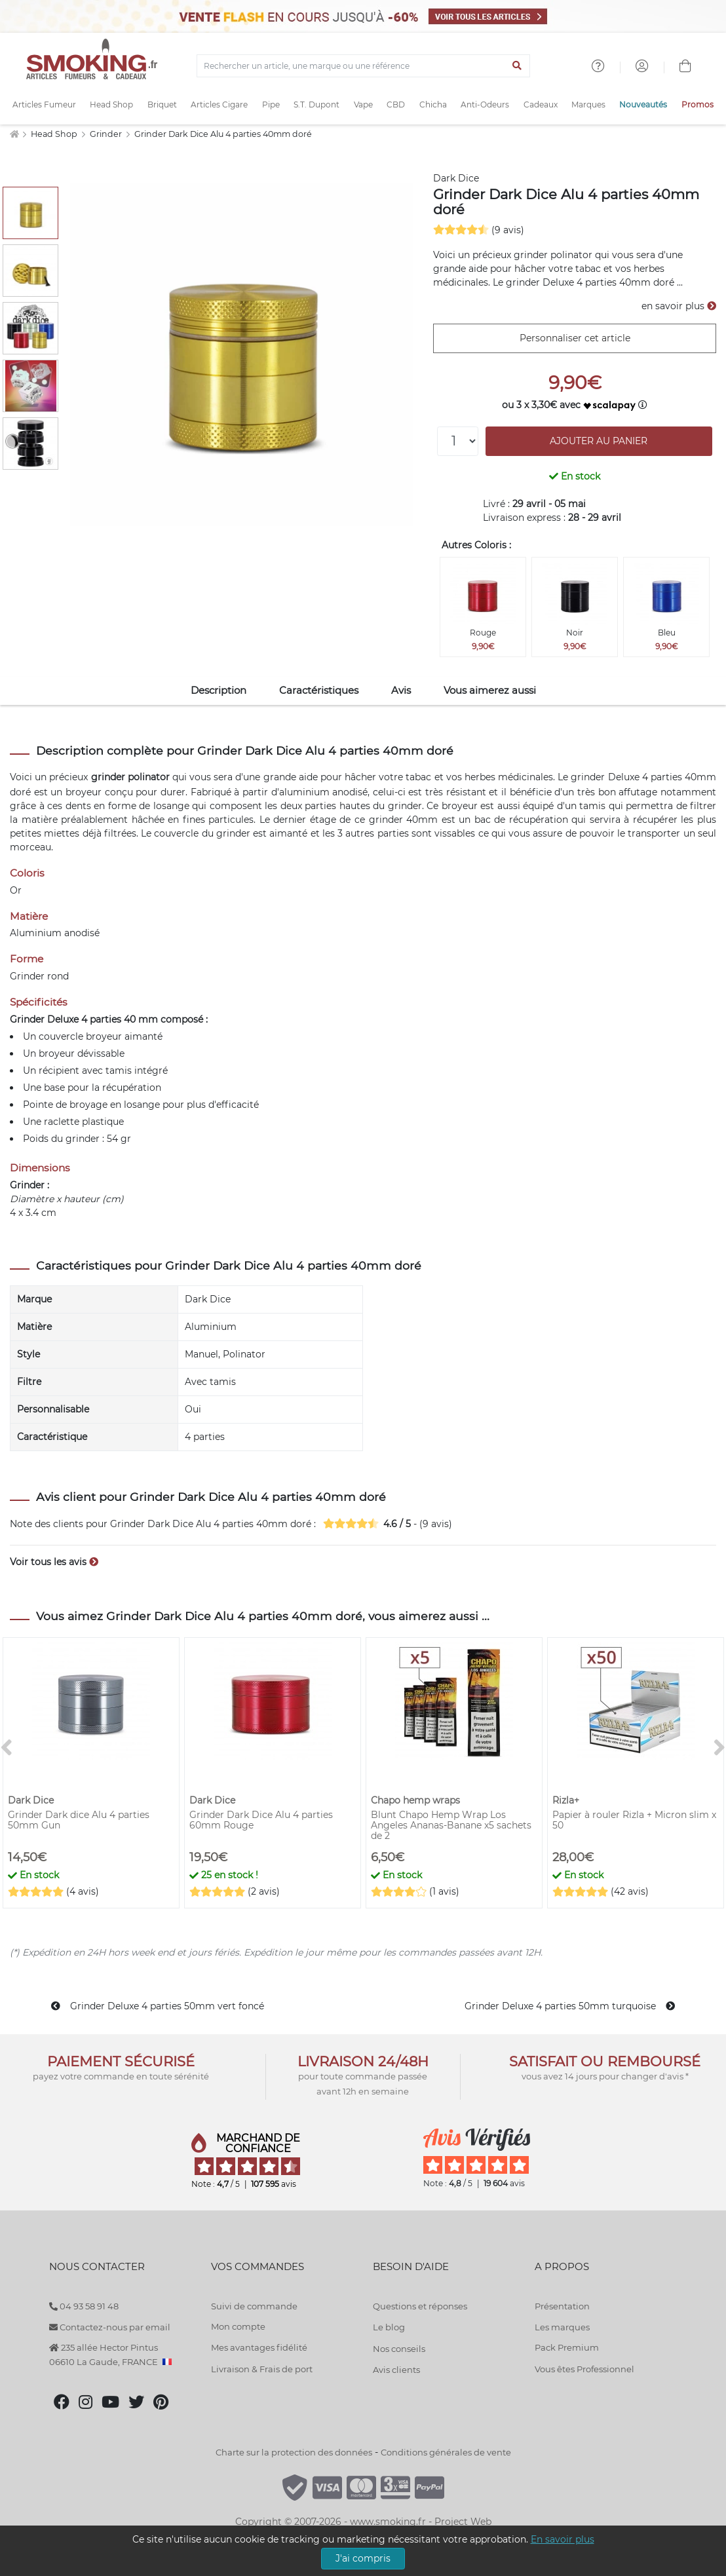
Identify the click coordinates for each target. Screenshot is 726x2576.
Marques (588, 104)
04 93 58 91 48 (84, 2306)
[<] (6, 1748)
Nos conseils (399, 2348)
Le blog (389, 2327)
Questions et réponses (420, 2306)
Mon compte (238, 2326)
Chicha (433, 104)
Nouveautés (643, 104)
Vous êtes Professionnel (584, 2369)
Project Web (462, 2522)
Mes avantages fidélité (259, 2347)
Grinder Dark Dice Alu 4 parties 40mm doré (223, 134)
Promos (697, 104)
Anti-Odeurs (485, 104)
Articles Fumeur (44, 104)
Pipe (271, 104)
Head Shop (111, 104)
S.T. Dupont (316, 104)
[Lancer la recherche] (517, 66)
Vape (363, 104)
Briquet (162, 104)
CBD (396, 104)
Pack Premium (567, 2347)
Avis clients (396, 2369)
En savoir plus (562, 2539)
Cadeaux (541, 104)
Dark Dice (456, 178)
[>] (719, 1748)
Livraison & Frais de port (262, 2369)
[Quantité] (457, 441)
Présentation (562, 2306)
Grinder (107, 134)
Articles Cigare (219, 104)
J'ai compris (363, 2558)
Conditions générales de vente (446, 2452)
